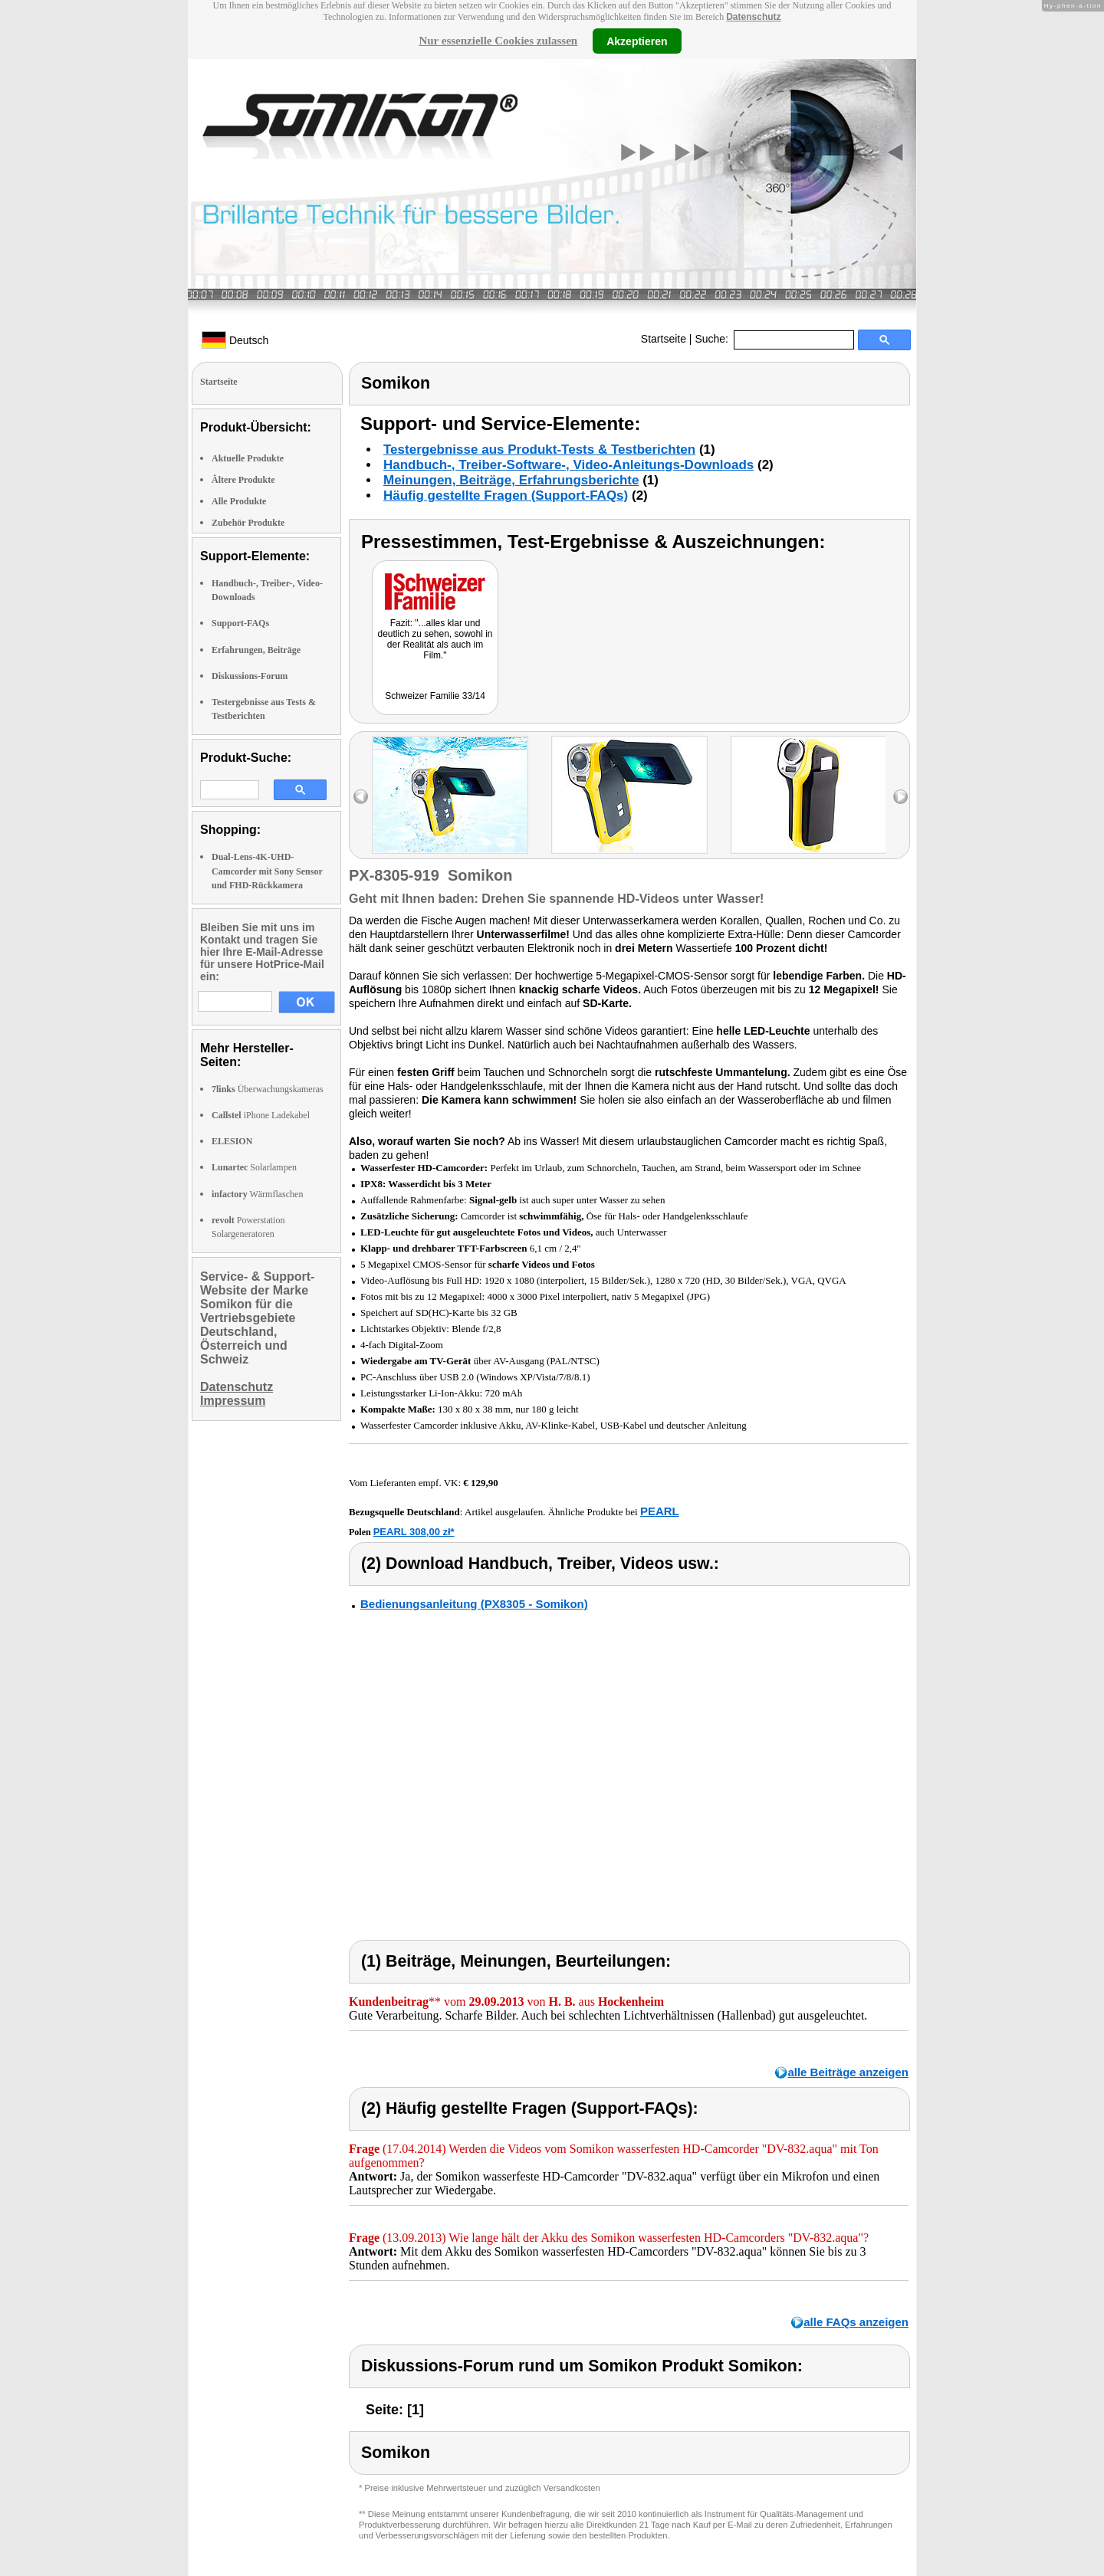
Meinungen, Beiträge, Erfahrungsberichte (511, 480)
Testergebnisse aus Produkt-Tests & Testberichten (539, 449)
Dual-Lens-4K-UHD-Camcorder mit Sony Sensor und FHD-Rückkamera (267, 871)
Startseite (663, 339)
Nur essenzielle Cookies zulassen (498, 40)
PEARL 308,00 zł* (414, 1531)
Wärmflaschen (257, 1194)
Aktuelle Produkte (248, 458)
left (360, 796)
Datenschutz (753, 16)
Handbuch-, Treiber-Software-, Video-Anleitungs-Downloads (568, 465)
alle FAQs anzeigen (856, 2321)
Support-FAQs (240, 623)
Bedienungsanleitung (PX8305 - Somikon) (474, 1603)
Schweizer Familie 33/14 (435, 696)
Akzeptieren (636, 40)
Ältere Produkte (243, 479)
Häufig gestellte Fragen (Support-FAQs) (505, 495)
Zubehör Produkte (248, 522)
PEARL (659, 1511)
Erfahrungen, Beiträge (256, 650)
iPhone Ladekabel (261, 1115)
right (900, 796)
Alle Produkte (239, 501)
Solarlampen (254, 1167)
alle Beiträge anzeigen (848, 2072)
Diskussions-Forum (250, 676)
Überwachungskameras (268, 1089)
